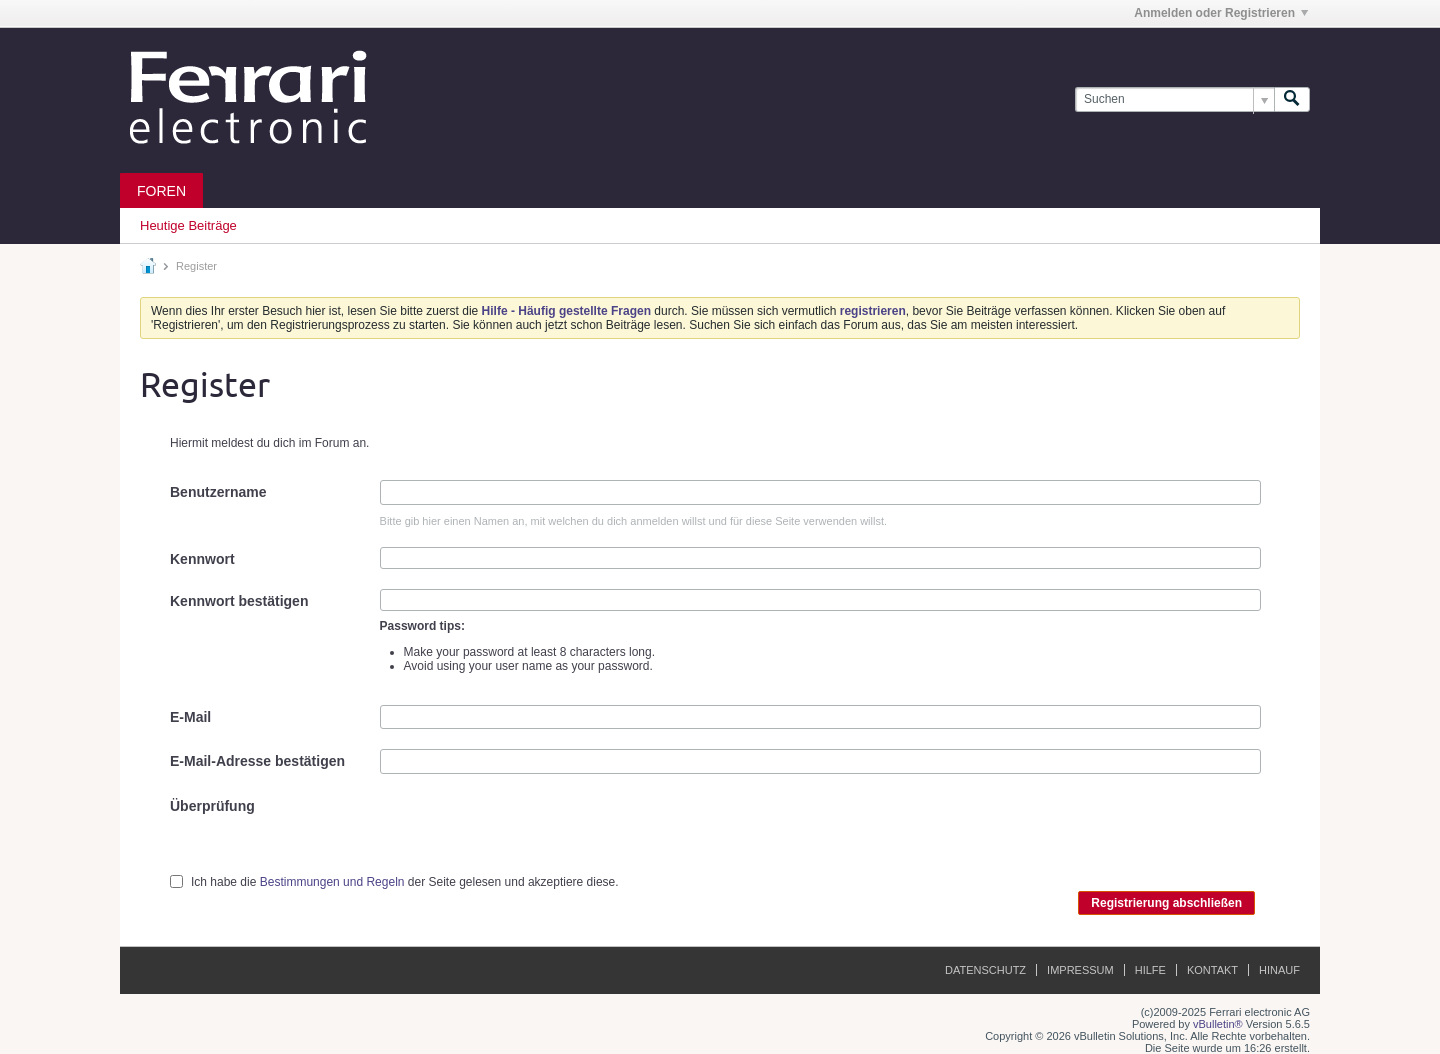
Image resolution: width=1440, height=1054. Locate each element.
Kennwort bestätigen (239, 601)
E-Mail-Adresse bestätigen (257, 761)
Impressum (1080, 970)
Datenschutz (985, 970)
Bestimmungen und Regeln (332, 882)
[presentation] (532, 833)
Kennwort (202, 559)
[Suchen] (1174, 99)
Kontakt (1212, 970)
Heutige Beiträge (188, 225)
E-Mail (190, 717)
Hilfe (1150, 970)
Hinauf (1279, 970)
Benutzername (218, 492)
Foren (161, 191)
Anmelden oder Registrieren (1221, 13)
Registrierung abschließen (1166, 903)
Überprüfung (212, 806)
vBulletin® (1218, 1024)
